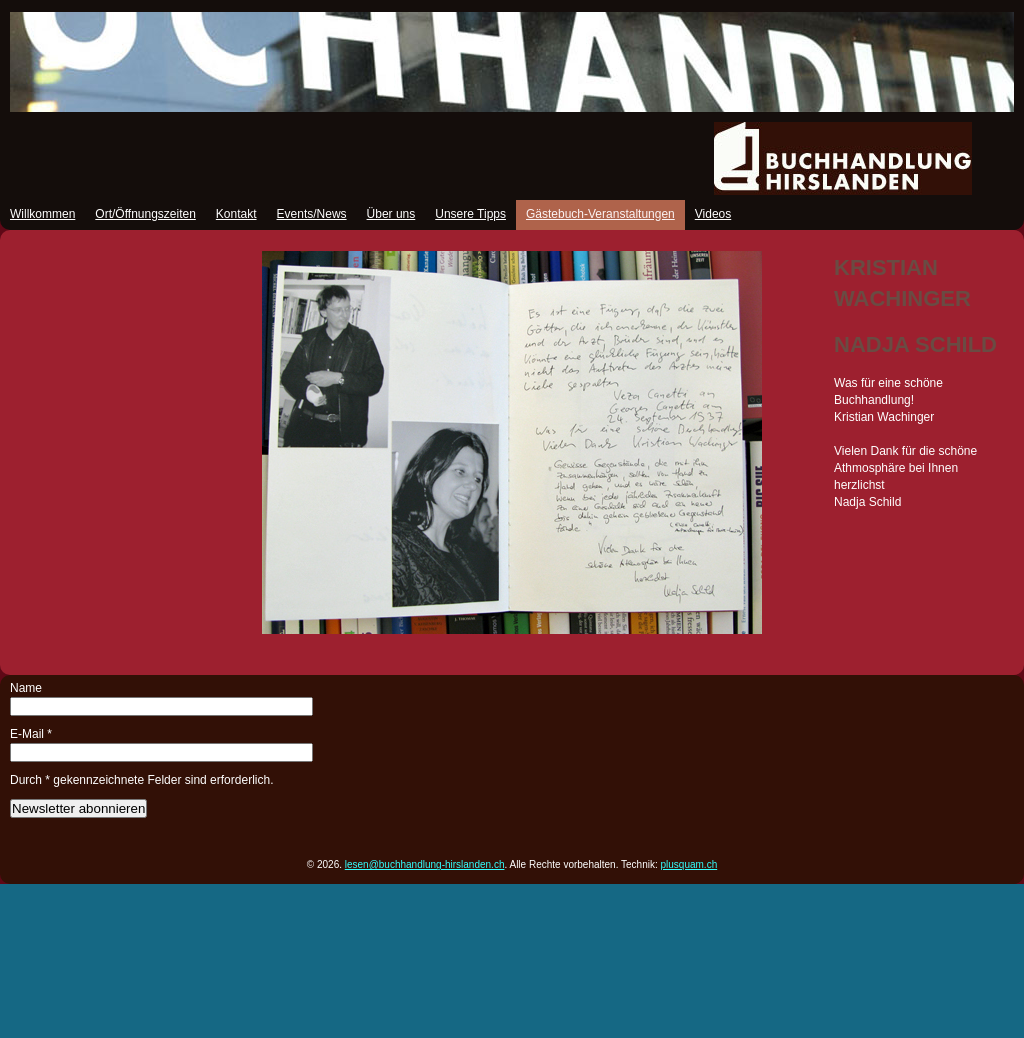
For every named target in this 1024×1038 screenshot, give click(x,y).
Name (26, 688)
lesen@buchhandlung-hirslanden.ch (425, 864)
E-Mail (31, 734)
